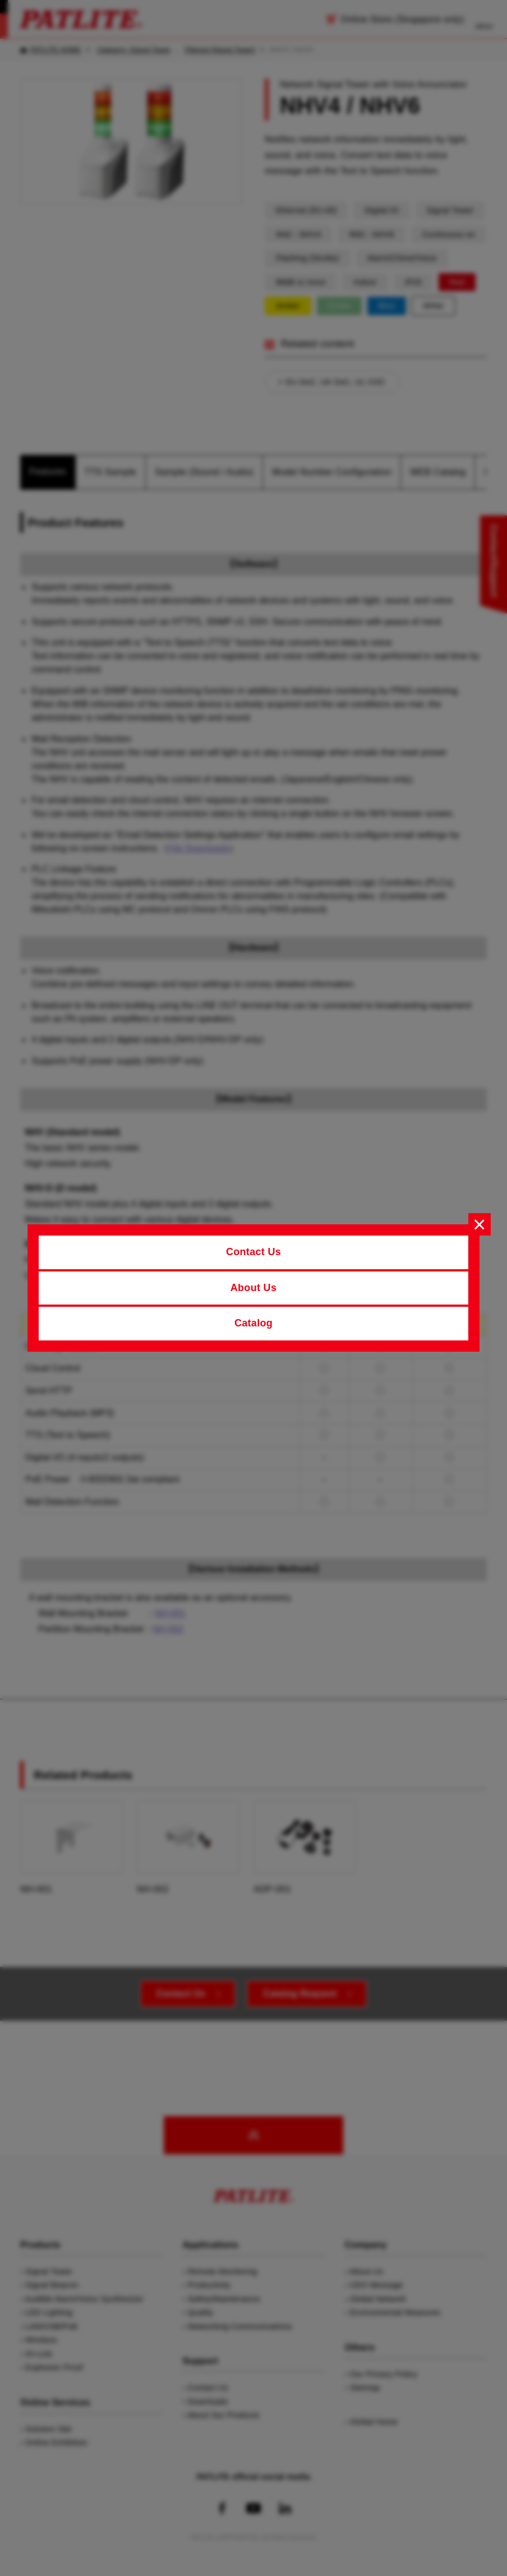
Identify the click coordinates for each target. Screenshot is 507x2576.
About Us (254, 1287)
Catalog (253, 1323)
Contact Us (253, 1251)
